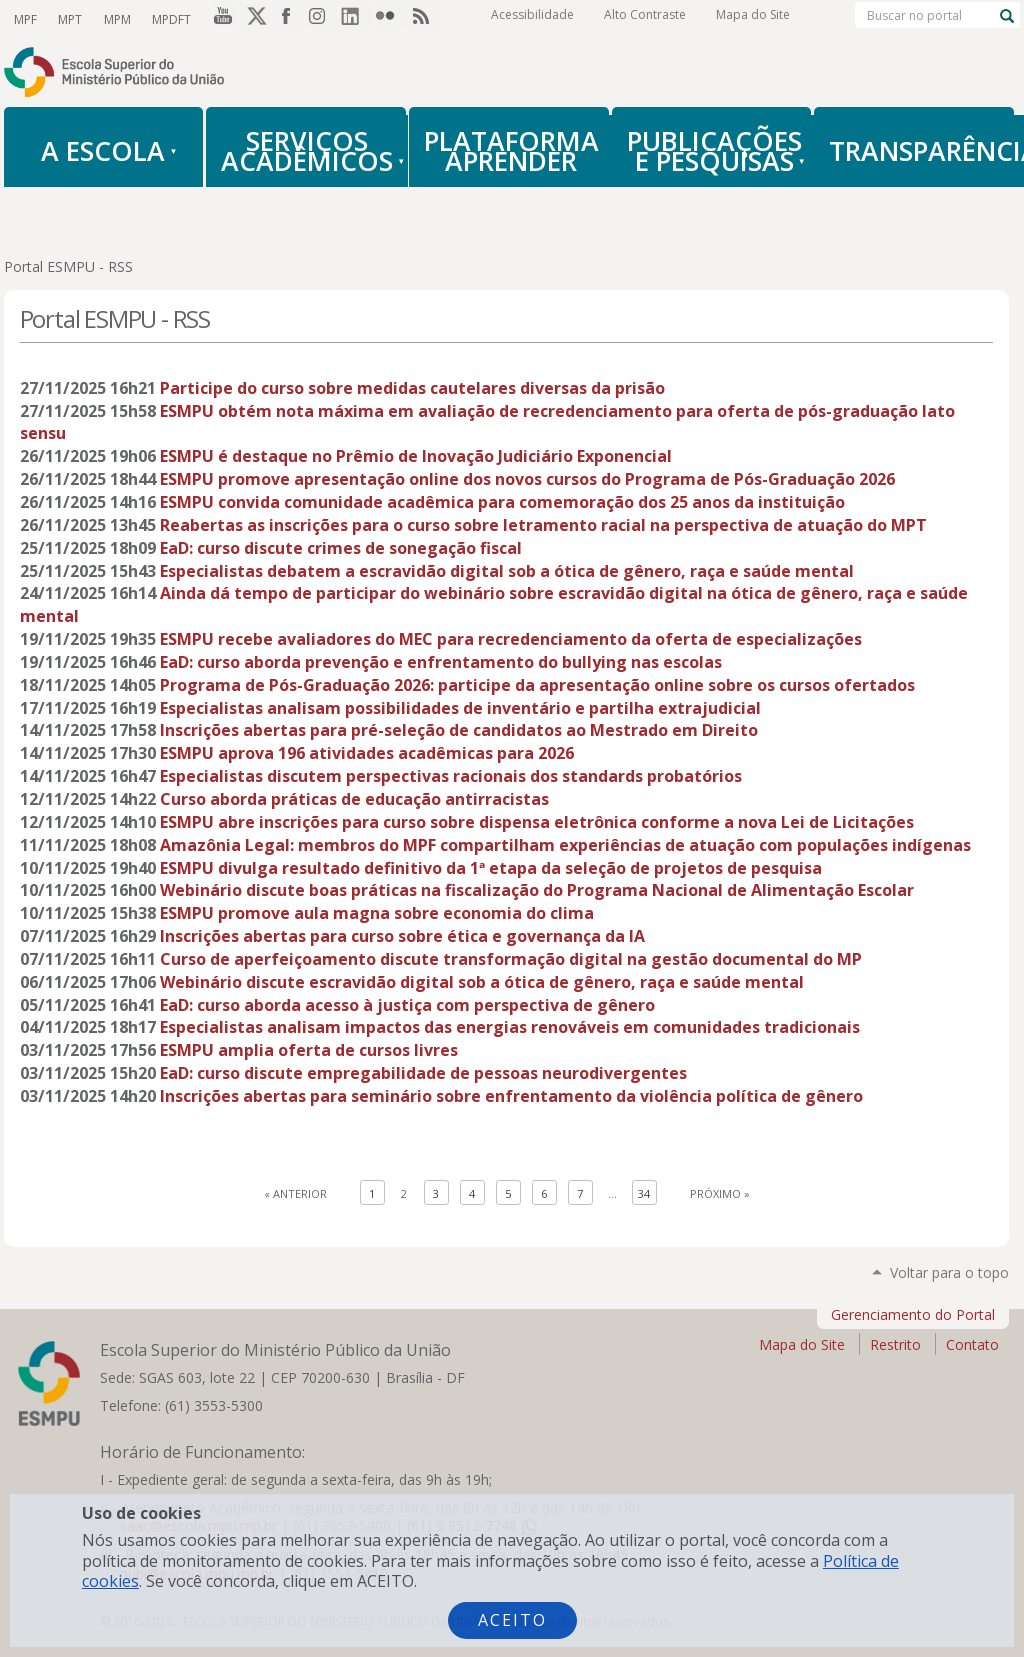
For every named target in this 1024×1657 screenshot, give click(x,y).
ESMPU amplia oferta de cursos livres (309, 1050)
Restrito (895, 1344)
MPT (69, 18)
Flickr (390, 19)
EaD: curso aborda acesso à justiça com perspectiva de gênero (407, 1005)
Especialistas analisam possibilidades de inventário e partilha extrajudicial (460, 708)
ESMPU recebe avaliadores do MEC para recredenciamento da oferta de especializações (511, 639)
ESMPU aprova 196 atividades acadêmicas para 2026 (367, 753)
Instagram (322, 19)
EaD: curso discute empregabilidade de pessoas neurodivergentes (423, 1073)
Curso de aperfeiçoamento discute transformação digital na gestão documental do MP (511, 959)
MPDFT (167, 18)
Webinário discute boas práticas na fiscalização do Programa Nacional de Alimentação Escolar (537, 890)
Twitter (254, 19)
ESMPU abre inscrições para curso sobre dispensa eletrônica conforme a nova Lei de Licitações (537, 822)
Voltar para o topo (949, 1272)
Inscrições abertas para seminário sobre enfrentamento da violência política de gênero (511, 1096)
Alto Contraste (645, 19)
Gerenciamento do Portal (913, 1314)
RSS (424, 19)
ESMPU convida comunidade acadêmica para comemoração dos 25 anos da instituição (502, 502)
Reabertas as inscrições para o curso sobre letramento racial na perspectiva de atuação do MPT (543, 525)
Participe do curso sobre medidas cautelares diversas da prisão (412, 388)
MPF (25, 18)
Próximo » (720, 1193)
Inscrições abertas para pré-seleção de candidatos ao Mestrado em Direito (459, 730)
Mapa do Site (753, 19)
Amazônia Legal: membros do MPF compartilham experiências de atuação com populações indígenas (565, 845)
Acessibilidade (532, 19)
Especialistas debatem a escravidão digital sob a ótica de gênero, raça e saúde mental (507, 571)
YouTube (220, 19)
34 (644, 1193)
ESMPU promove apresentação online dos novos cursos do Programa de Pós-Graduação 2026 (527, 479)
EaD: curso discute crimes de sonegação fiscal (341, 548)
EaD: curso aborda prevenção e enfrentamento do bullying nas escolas (441, 662)
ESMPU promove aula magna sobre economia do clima (377, 913)
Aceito (512, 1620)
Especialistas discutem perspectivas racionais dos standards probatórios (451, 776)
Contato (972, 1344)
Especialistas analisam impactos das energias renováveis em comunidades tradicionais (510, 1027)
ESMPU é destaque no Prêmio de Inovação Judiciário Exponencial (416, 456)
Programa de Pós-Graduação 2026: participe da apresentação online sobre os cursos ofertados (537, 685)
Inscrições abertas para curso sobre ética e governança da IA (402, 936)
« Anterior (295, 1193)
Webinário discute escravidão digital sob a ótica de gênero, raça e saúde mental (482, 982)
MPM (114, 18)
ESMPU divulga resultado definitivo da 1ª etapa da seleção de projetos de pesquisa (491, 868)
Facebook (288, 19)
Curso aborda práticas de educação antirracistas (354, 799)
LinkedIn (356, 19)
